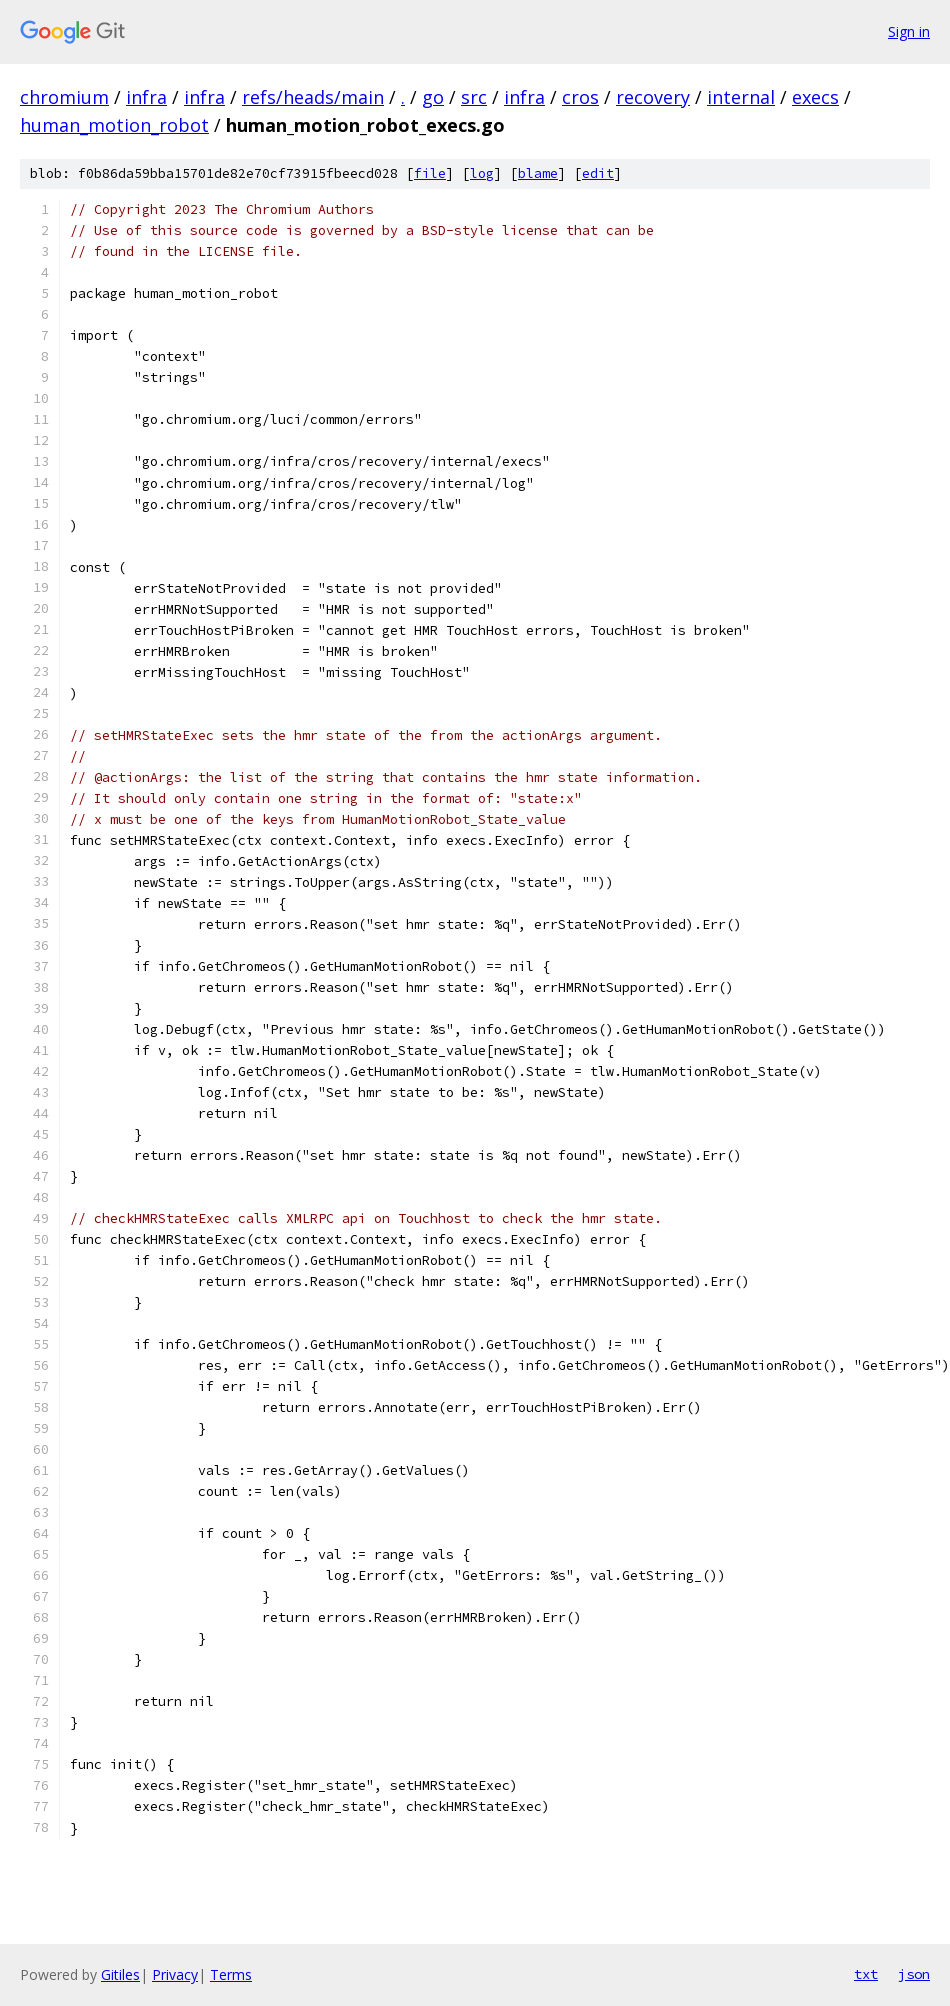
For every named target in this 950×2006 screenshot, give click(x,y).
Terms (231, 1974)
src (474, 97)
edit (598, 173)
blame (538, 173)
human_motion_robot (114, 125)
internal (741, 97)
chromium (64, 97)
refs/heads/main (313, 97)
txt (866, 1974)
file (430, 173)
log (482, 173)
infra (146, 97)
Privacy (175, 1974)
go (433, 97)
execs (815, 97)
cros (580, 97)
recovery (653, 97)
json (914, 1974)
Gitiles (120, 1974)
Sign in (909, 31)
